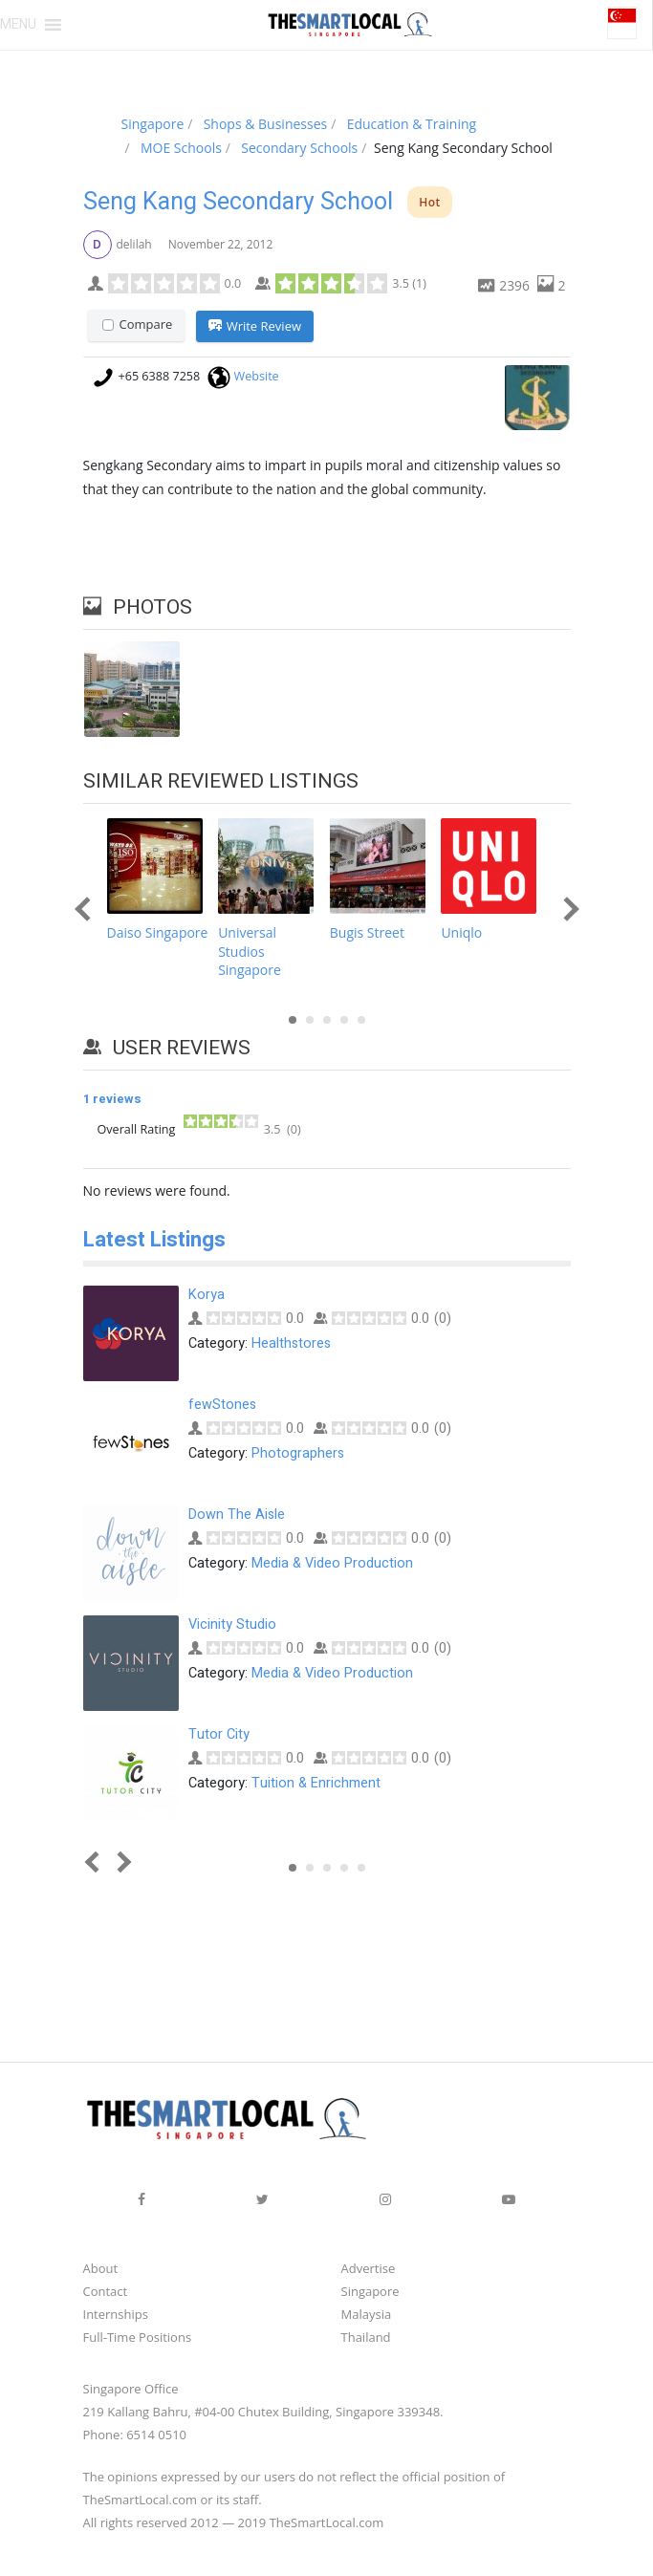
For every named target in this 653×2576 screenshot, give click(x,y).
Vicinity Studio (232, 1626)
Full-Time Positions (137, 2339)
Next (566, 910)
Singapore (370, 2293)
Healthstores (291, 1344)
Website (256, 377)
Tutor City (219, 1736)
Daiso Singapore (157, 934)
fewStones (222, 1406)
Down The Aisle (236, 1516)
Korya (206, 1297)
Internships (115, 2316)
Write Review (254, 326)
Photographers (297, 1454)
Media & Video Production (332, 1564)
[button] (18, 25)
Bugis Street (367, 934)
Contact (105, 2293)
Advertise (368, 2270)
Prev (86, 910)
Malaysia (366, 2316)
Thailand (366, 2339)
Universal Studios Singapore (249, 953)
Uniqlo (461, 934)
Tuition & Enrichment (316, 1784)
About (101, 2270)
